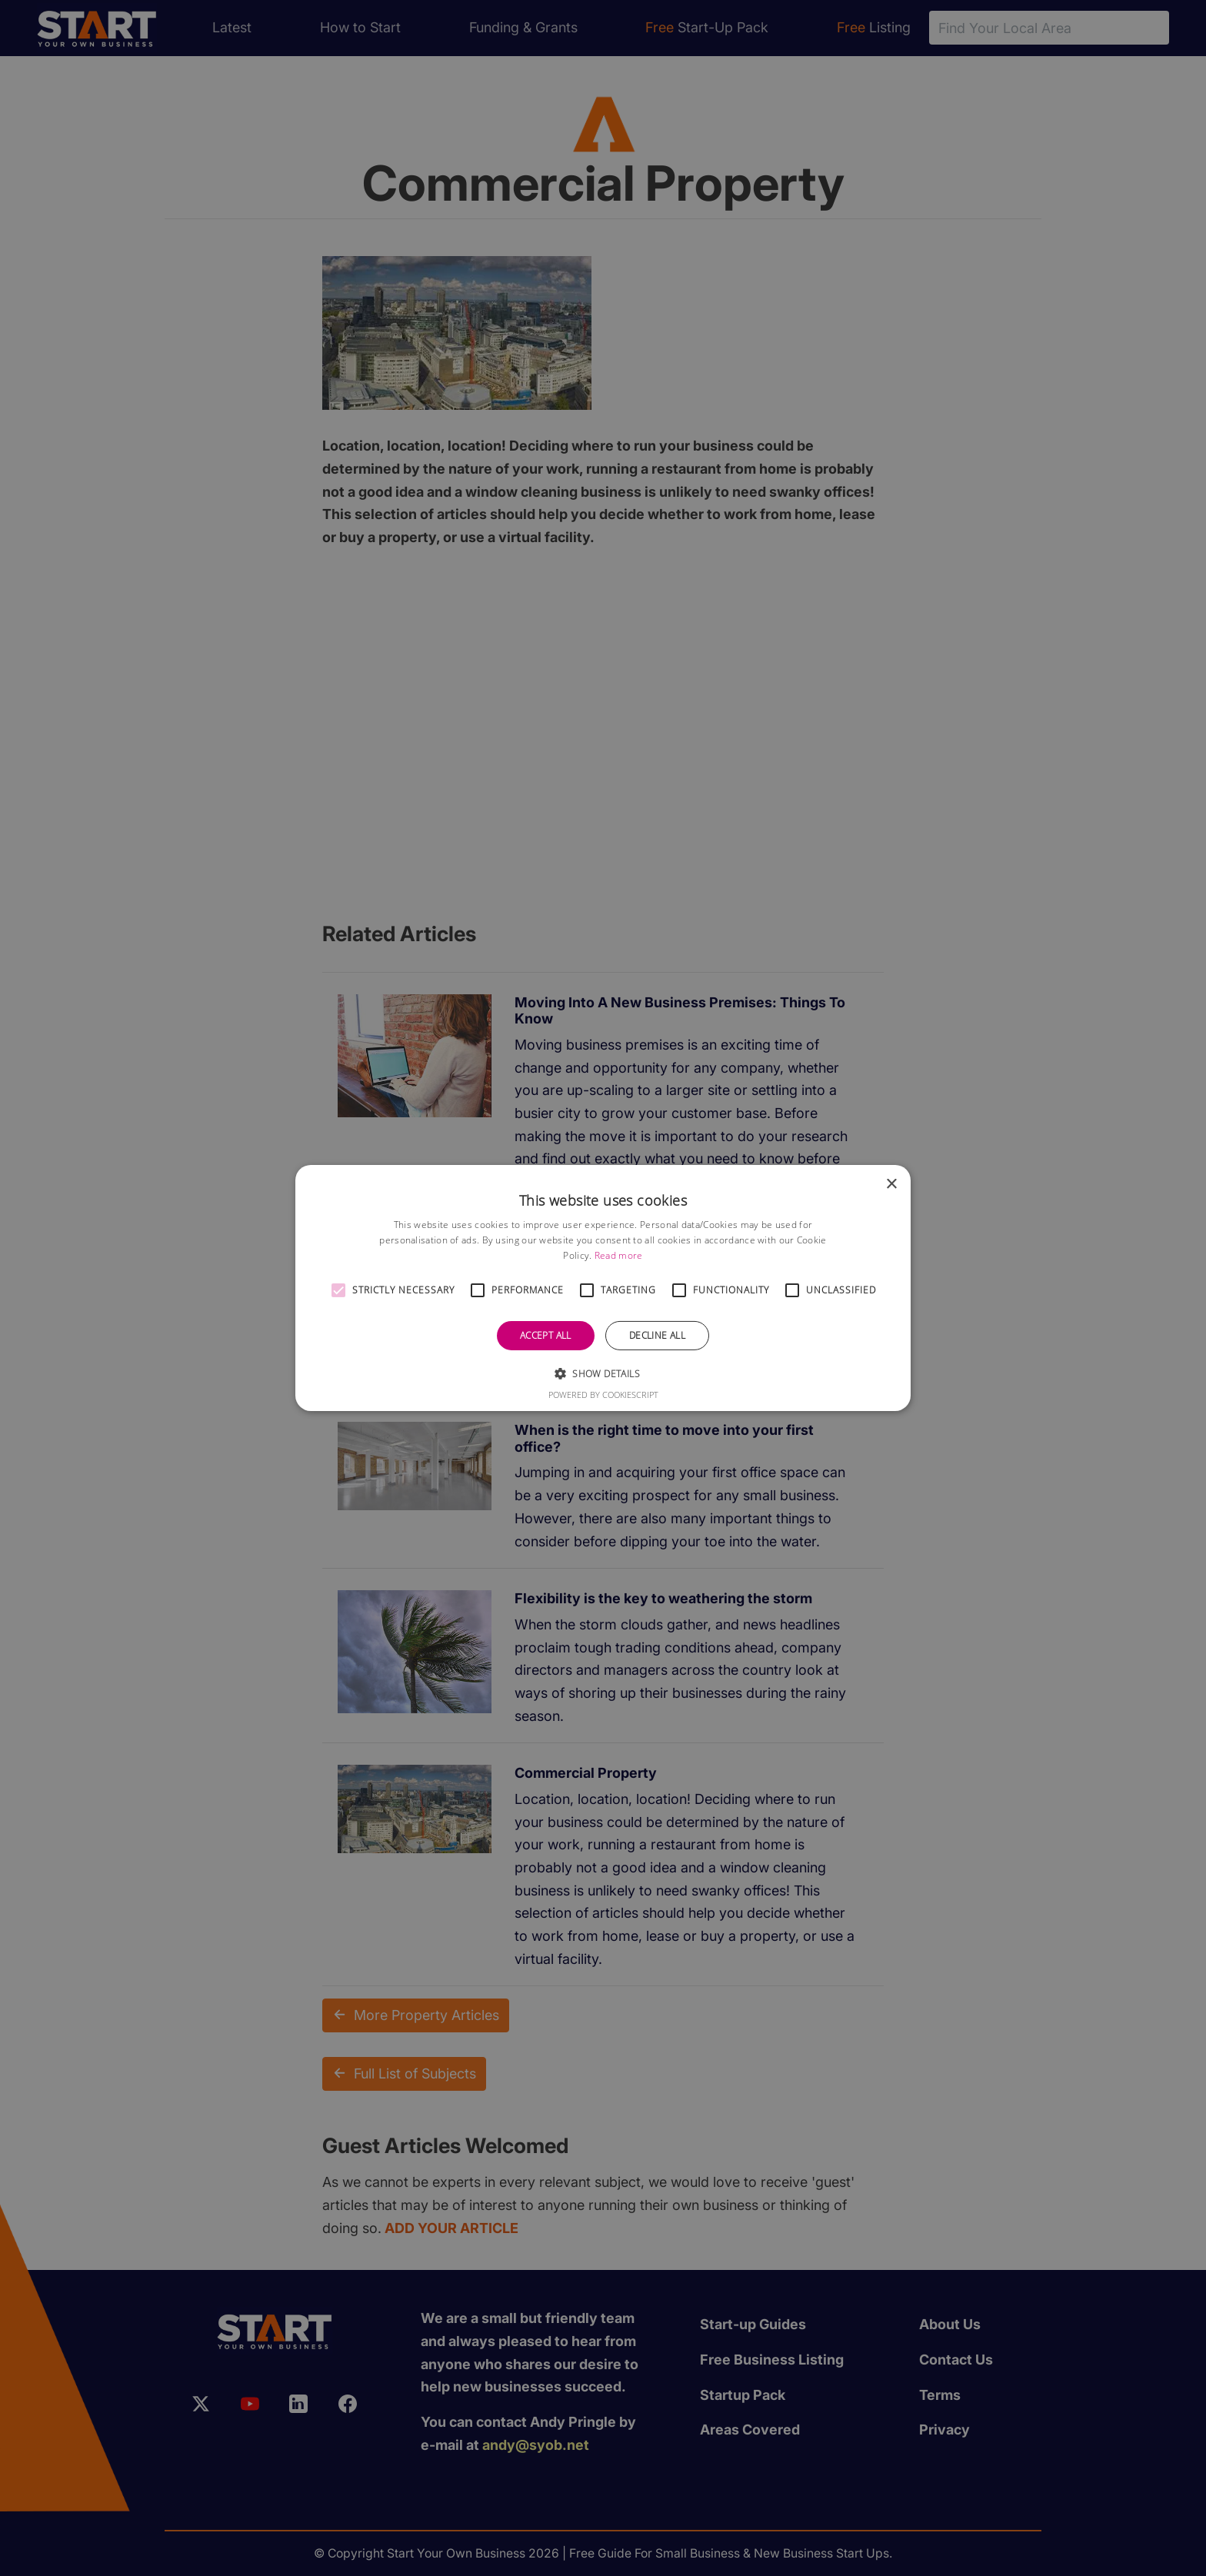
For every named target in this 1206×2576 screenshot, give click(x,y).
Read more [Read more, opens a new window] (619, 1255)
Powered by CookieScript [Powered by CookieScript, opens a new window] (603, 1394)
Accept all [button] (545, 1335)
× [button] (891, 1184)
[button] (338, 1290)
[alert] (603, 1288)
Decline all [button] (657, 1335)
